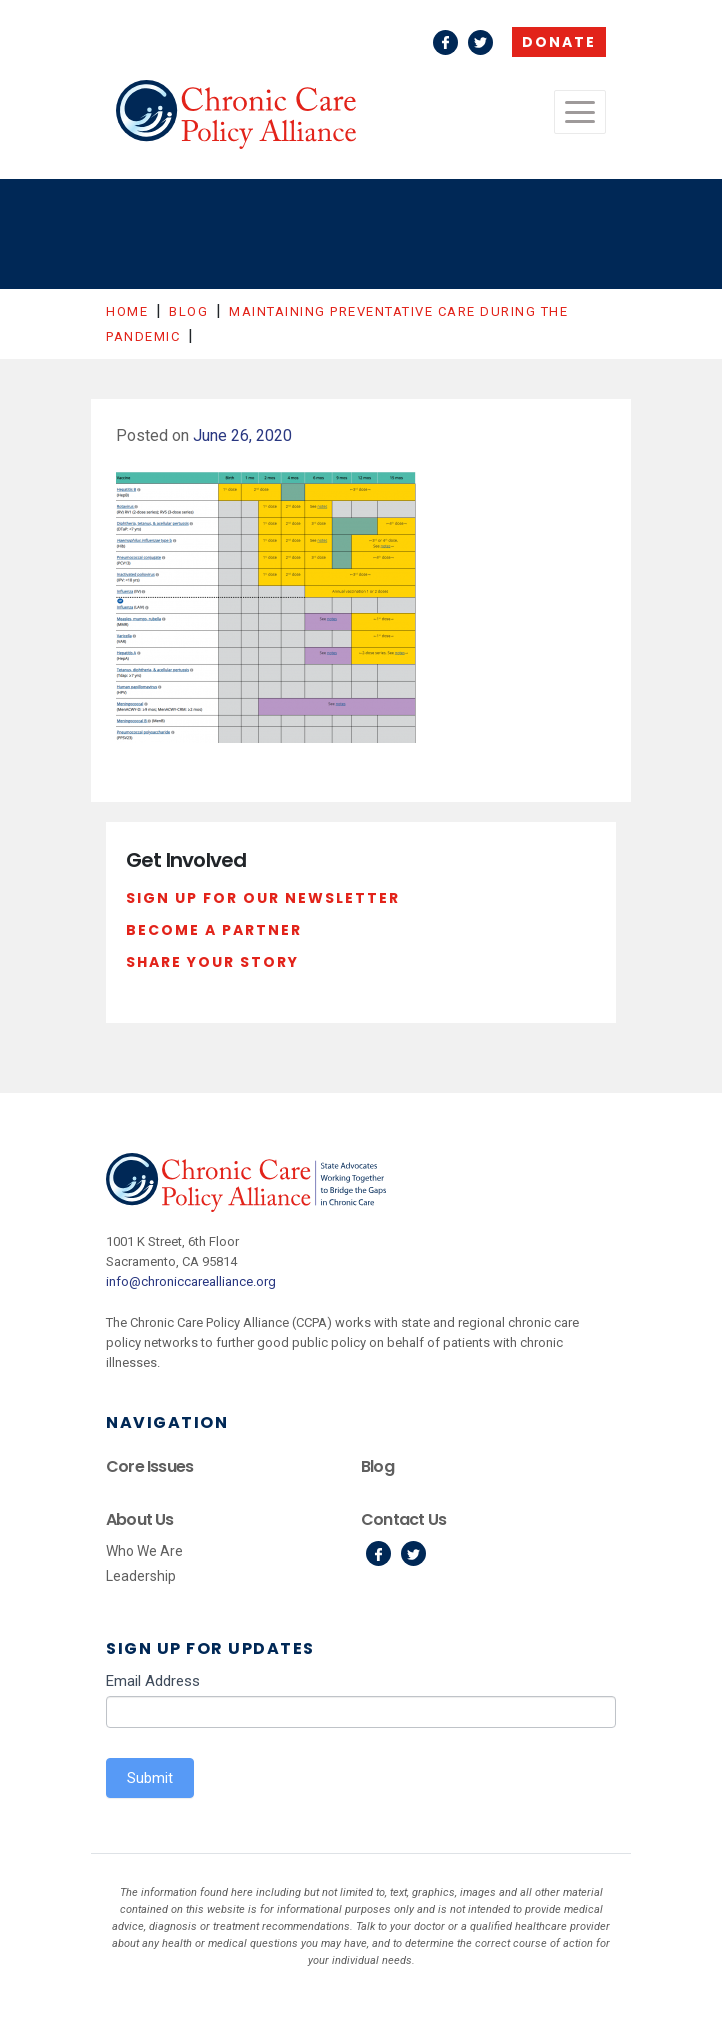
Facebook (445, 42)
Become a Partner (214, 930)
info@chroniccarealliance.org (191, 1281)
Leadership (141, 1576)
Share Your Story (212, 962)
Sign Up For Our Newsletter (263, 898)
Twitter (480, 42)
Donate (559, 42)
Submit (150, 1778)
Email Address (153, 1681)
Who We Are (144, 1551)
